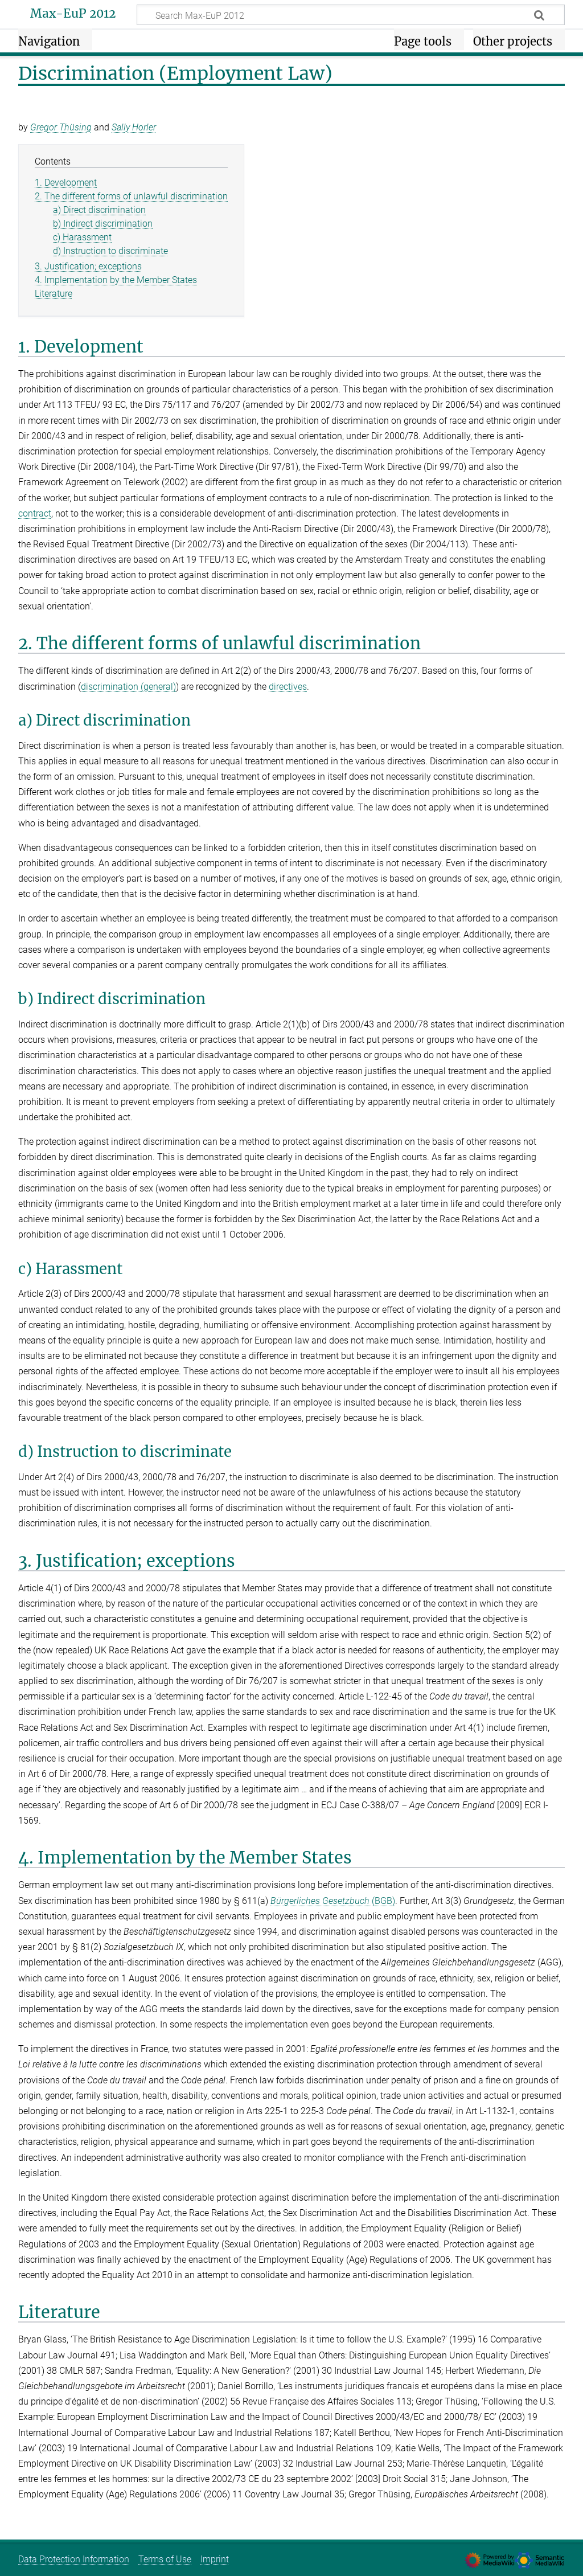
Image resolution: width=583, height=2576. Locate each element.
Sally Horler (134, 127)
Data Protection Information (73, 2559)
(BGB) (332, 1900)
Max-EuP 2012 (73, 13)
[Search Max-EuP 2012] (350, 14)
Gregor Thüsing (61, 127)
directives (288, 686)
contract (34, 513)
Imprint (214, 2559)
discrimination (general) (128, 686)
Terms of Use (164, 2559)
